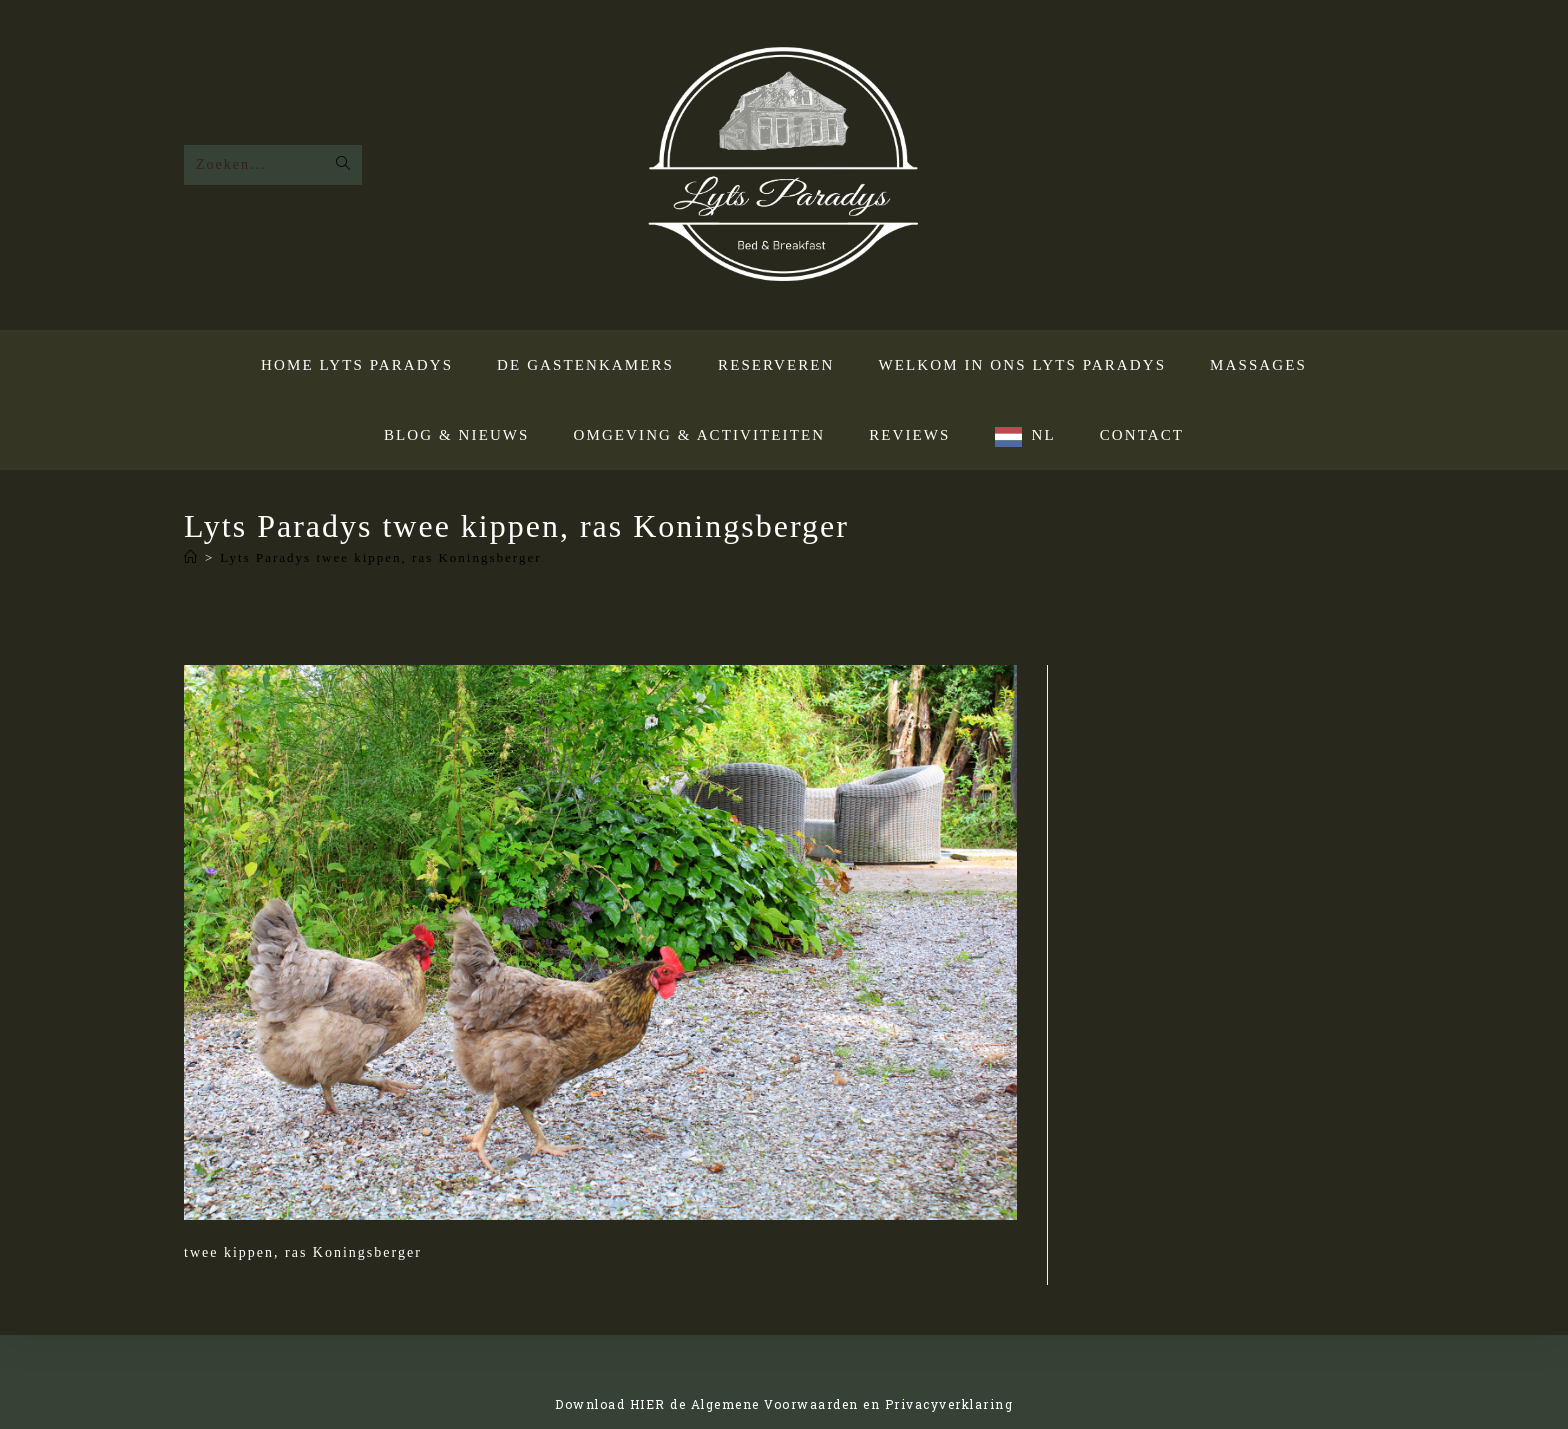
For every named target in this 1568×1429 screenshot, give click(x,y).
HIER (648, 1404)
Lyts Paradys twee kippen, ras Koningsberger (380, 557)
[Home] (191, 557)
